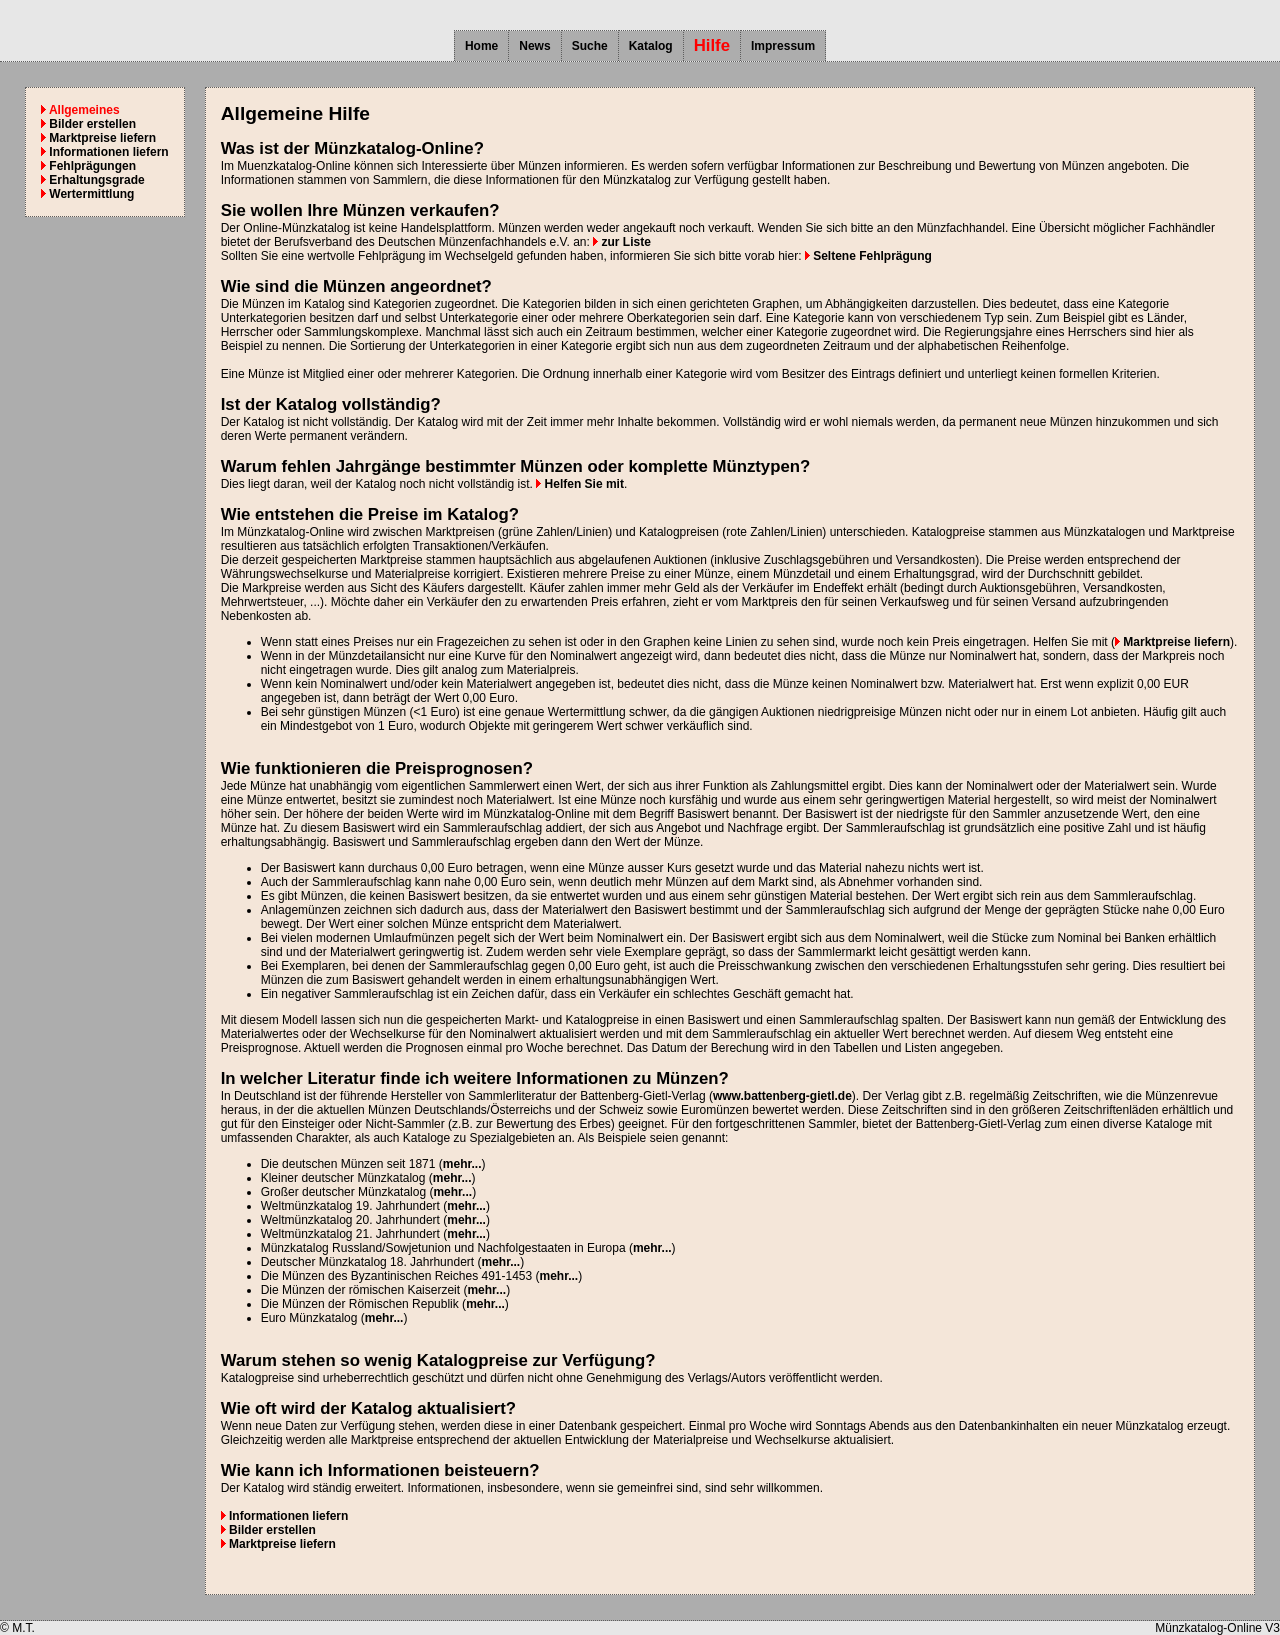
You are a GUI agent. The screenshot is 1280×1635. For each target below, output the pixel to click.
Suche (590, 46)
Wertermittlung (87, 194)
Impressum (783, 46)
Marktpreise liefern (98, 138)
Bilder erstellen (88, 124)
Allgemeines (80, 110)
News (534, 46)
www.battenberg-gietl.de (782, 1096)
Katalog (651, 46)
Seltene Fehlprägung (868, 256)
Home (481, 46)
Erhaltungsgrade (93, 180)
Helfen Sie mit (580, 484)
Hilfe (712, 45)
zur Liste (622, 242)
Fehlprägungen (88, 166)
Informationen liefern (105, 152)
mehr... (462, 1164)
